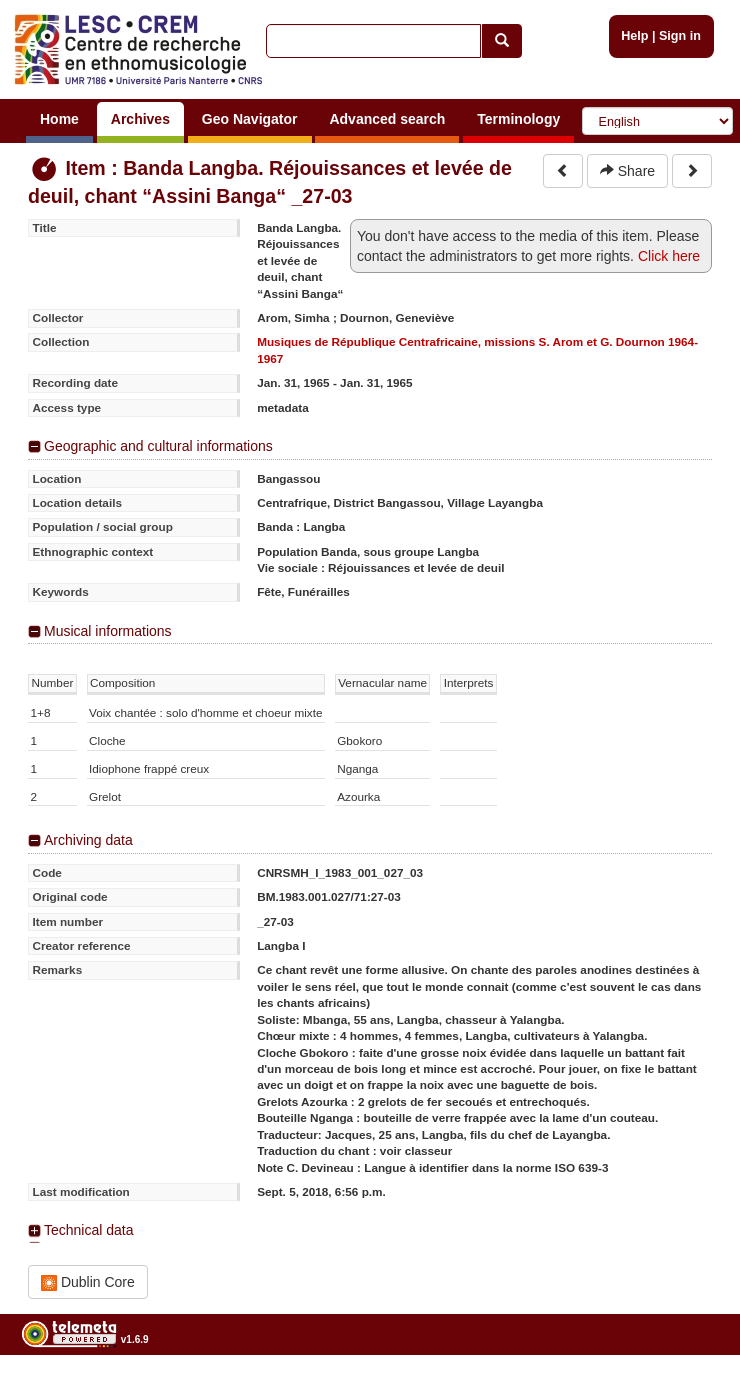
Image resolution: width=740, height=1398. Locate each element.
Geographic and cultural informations (158, 446)
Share (627, 171)
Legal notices (690, 1390)
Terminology (518, 119)
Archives (140, 119)
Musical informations (108, 631)
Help (634, 36)
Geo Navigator (250, 119)
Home (59, 119)
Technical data (89, 1230)
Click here (669, 256)
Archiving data (88, 840)
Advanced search (387, 119)
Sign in (680, 36)
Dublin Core (88, 1282)
